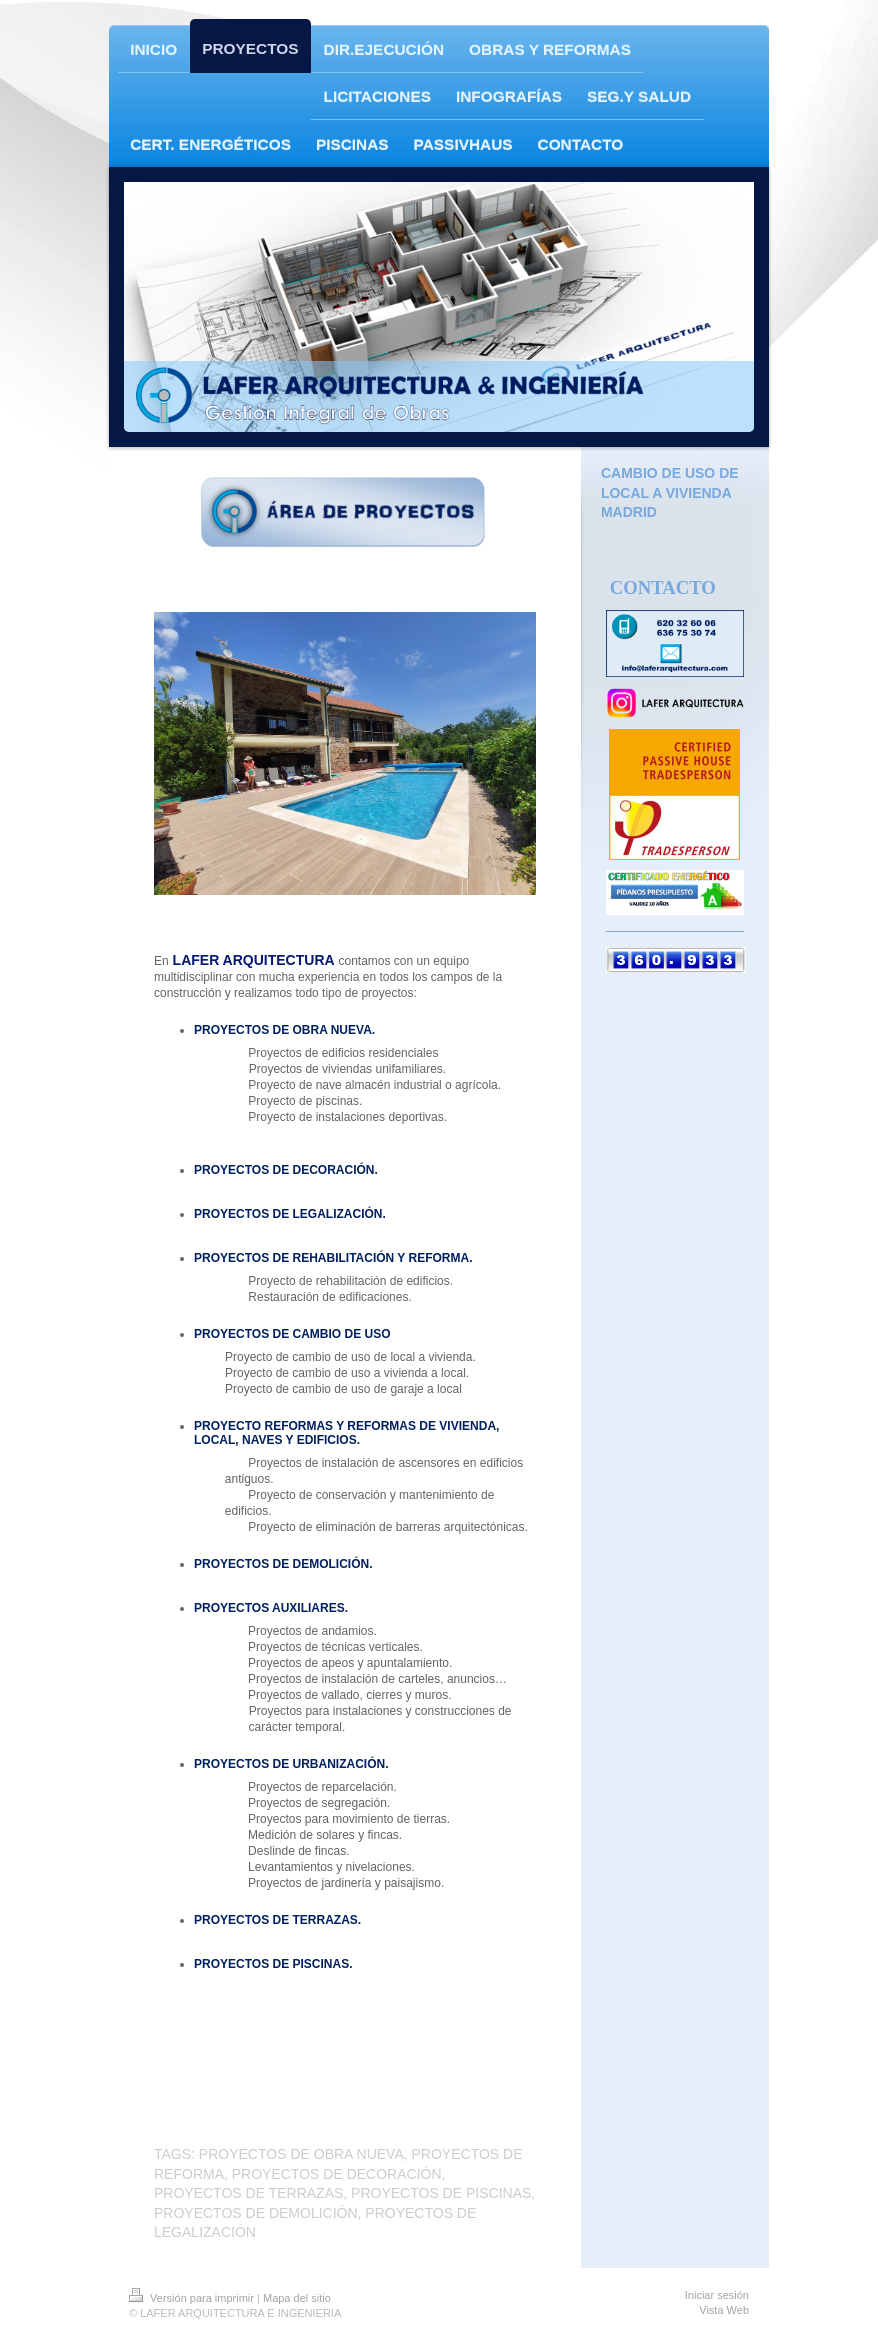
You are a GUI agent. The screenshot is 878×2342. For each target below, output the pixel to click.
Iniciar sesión (717, 2295)
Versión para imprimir (193, 2298)
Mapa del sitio (297, 2298)
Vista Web (724, 2310)
